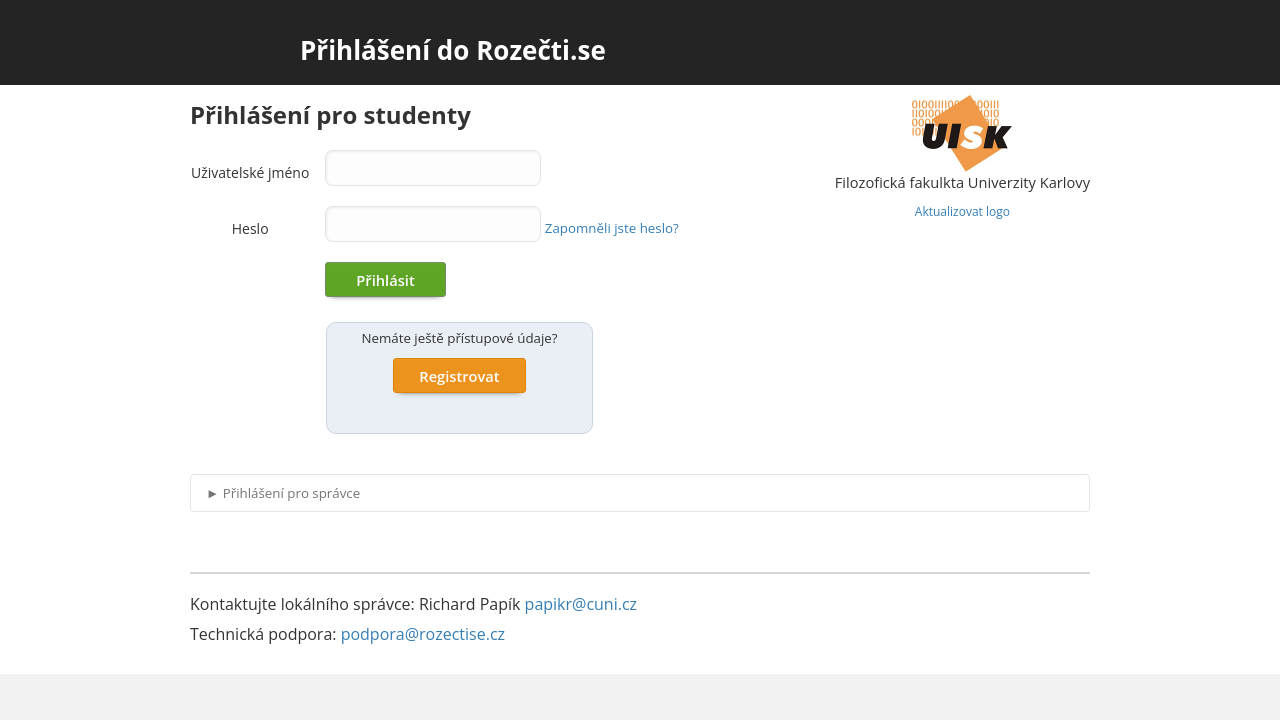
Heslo (250, 228)
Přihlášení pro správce (283, 493)
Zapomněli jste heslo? (612, 228)
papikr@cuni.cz (581, 604)
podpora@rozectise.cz (423, 634)
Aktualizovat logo (962, 211)
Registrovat (459, 376)
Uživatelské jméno (250, 172)
